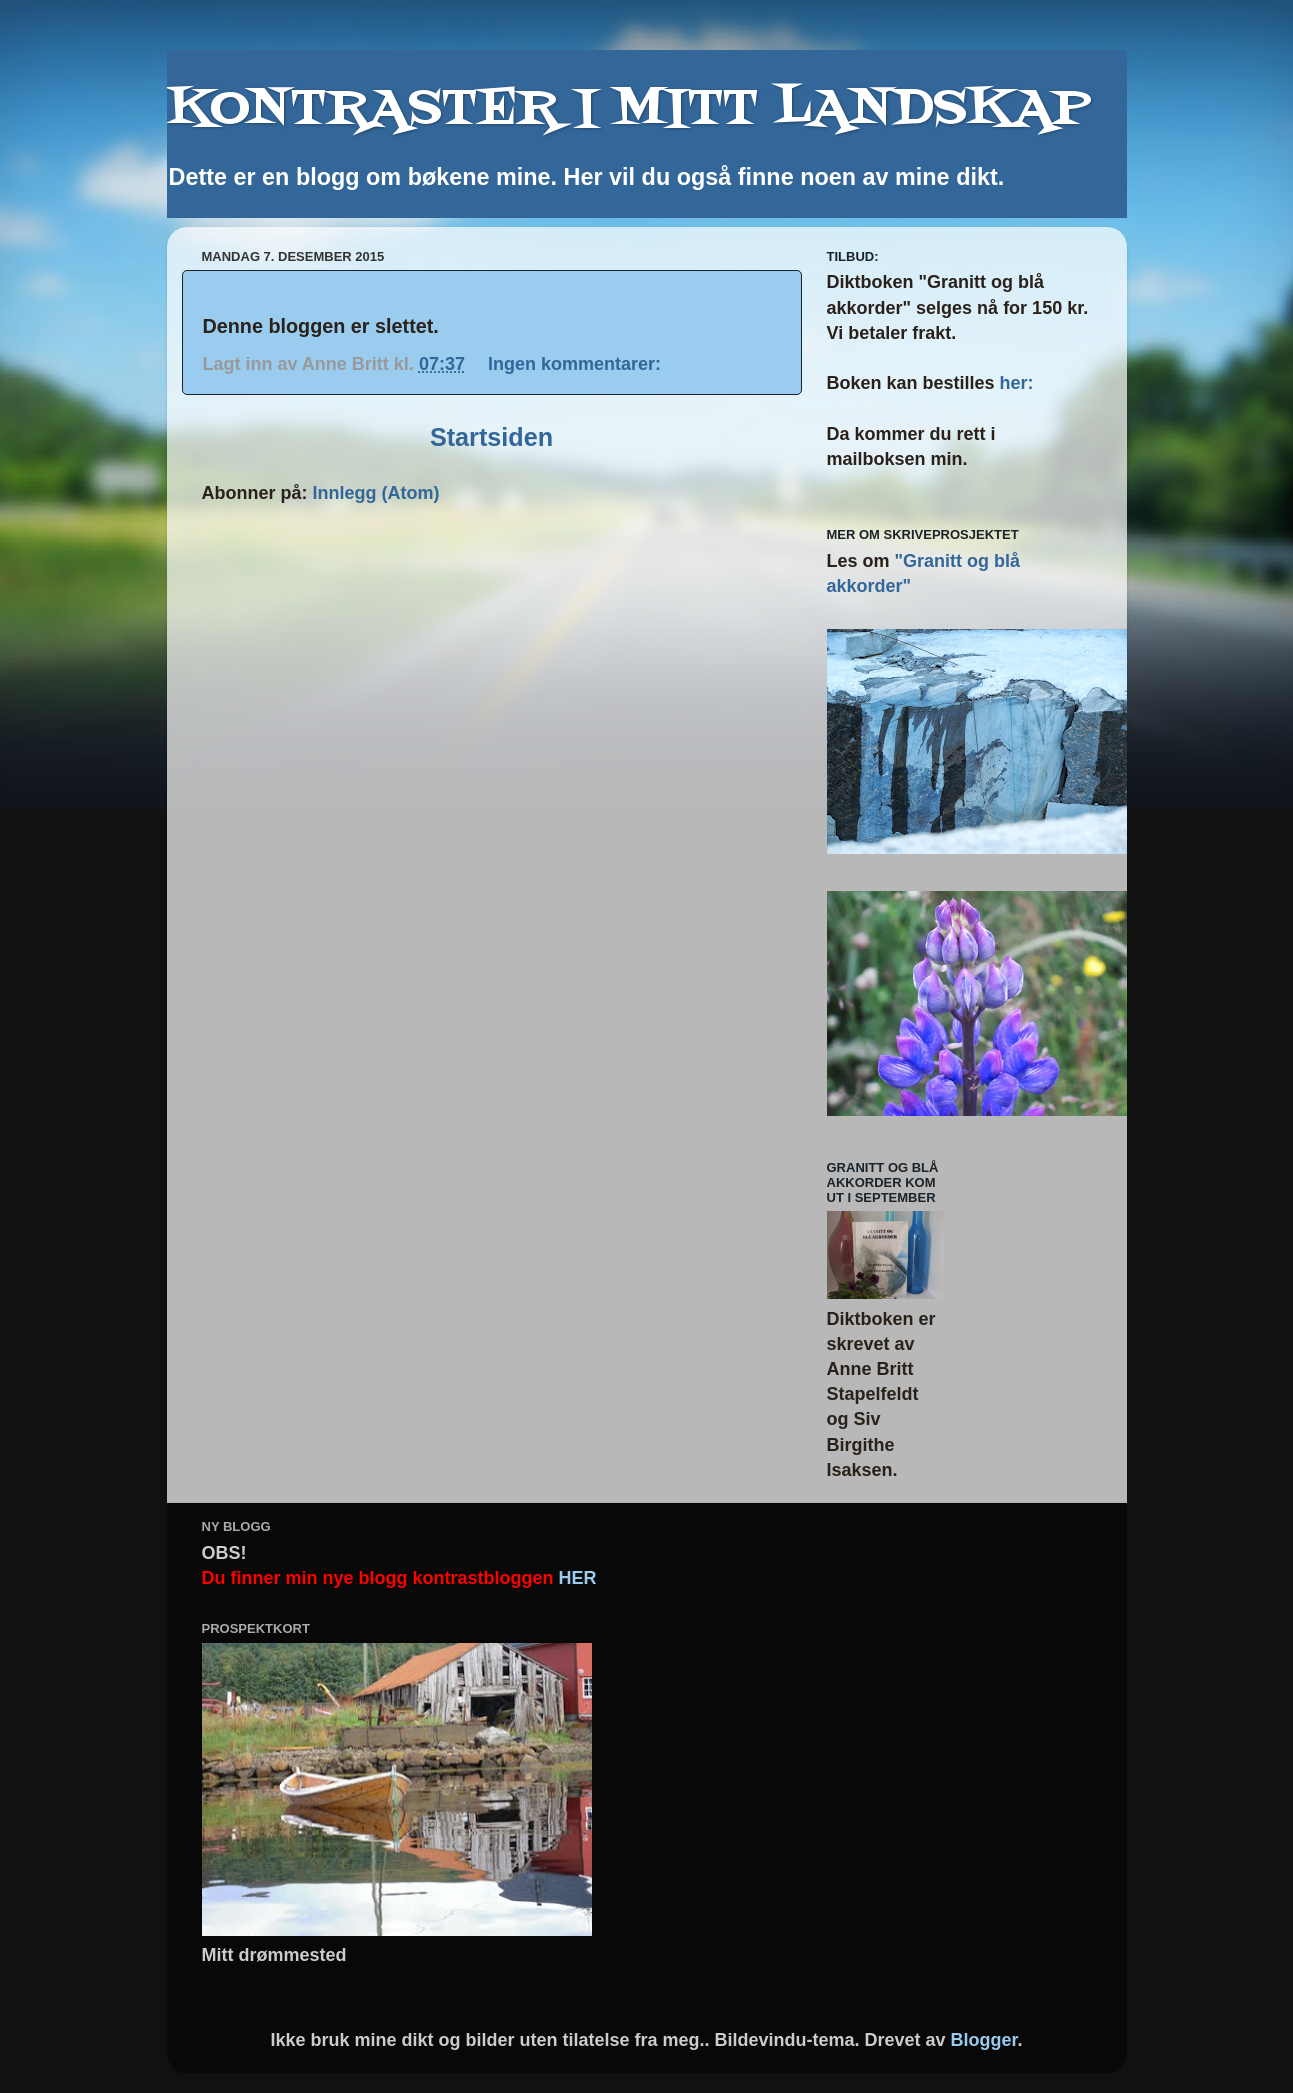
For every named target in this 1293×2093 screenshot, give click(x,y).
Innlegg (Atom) (376, 493)
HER (578, 1578)
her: (1017, 383)
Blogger (984, 2040)
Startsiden (491, 437)
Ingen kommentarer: (577, 364)
